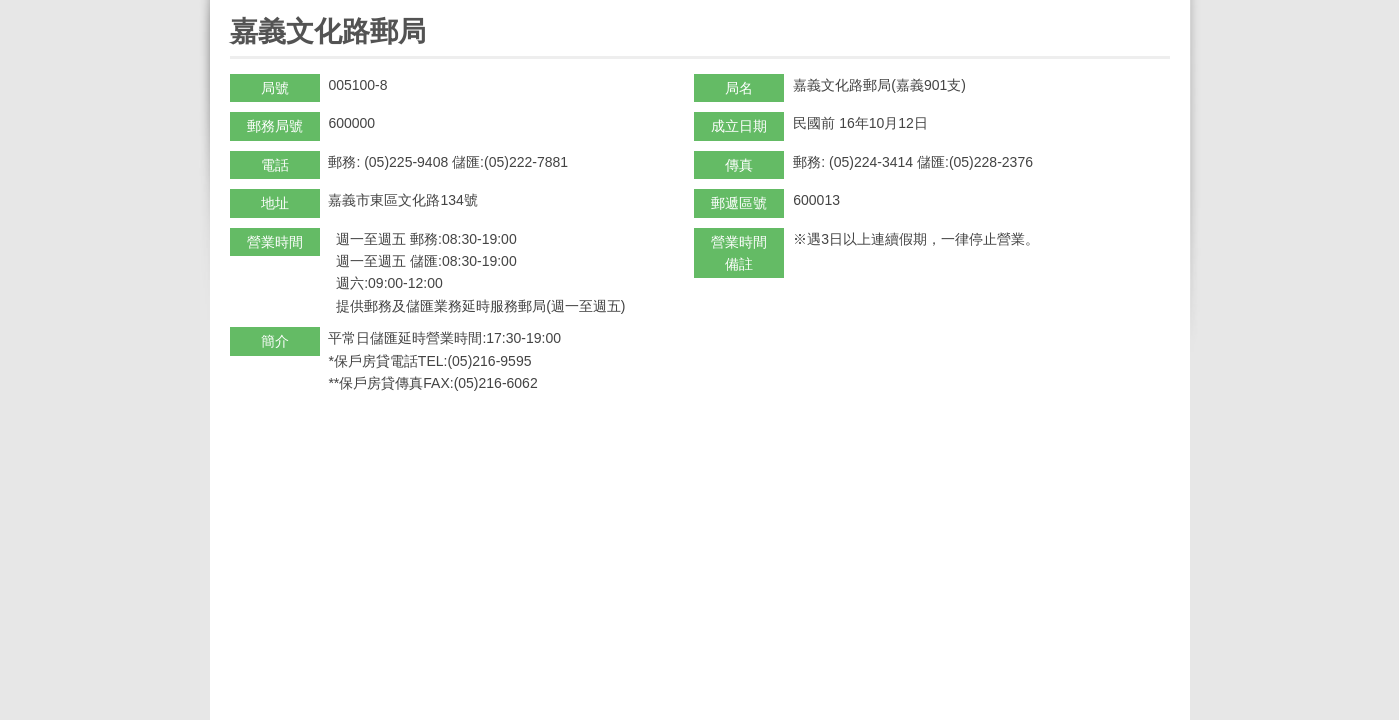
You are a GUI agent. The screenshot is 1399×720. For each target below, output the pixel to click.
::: (236, 8)
